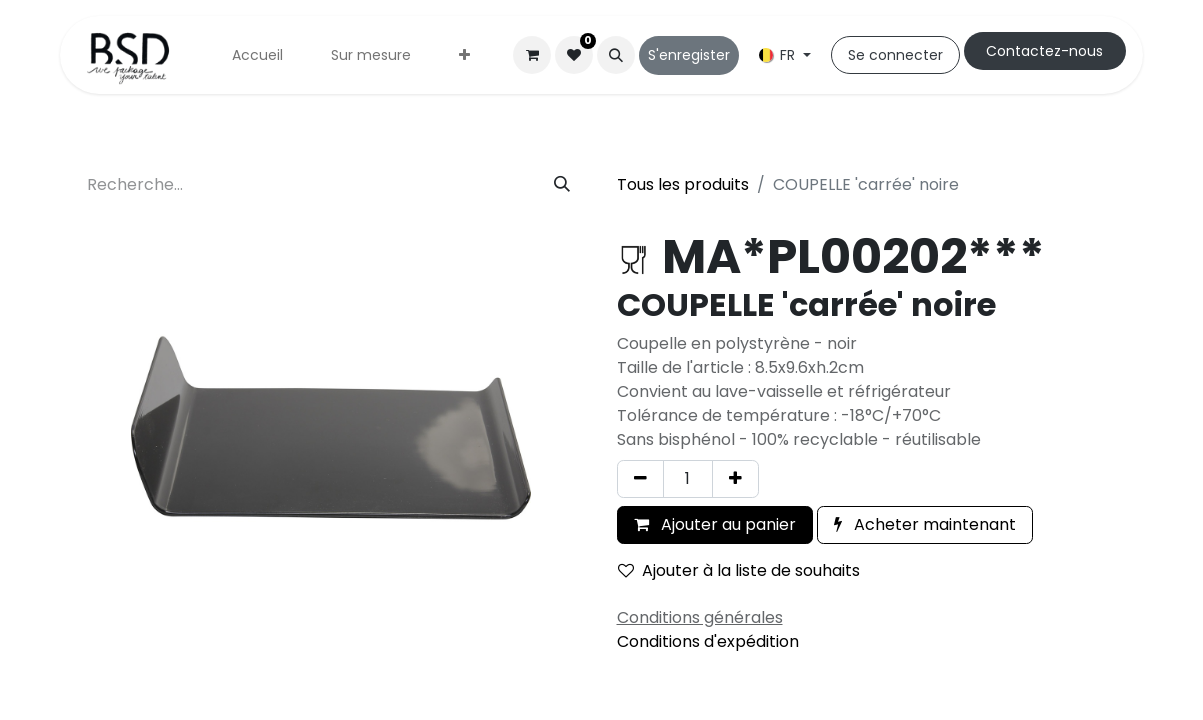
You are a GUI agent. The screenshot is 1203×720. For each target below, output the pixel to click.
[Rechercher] (562, 185)
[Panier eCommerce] (532, 55)
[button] (616, 55)
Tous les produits (683, 184)
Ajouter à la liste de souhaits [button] (739, 570)
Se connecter (895, 55)
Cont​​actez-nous (1044, 51)
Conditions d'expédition (708, 641)
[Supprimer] (640, 479)
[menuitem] (257, 55)
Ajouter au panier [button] (715, 524)
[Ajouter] (735, 479)
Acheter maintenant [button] (925, 524)
